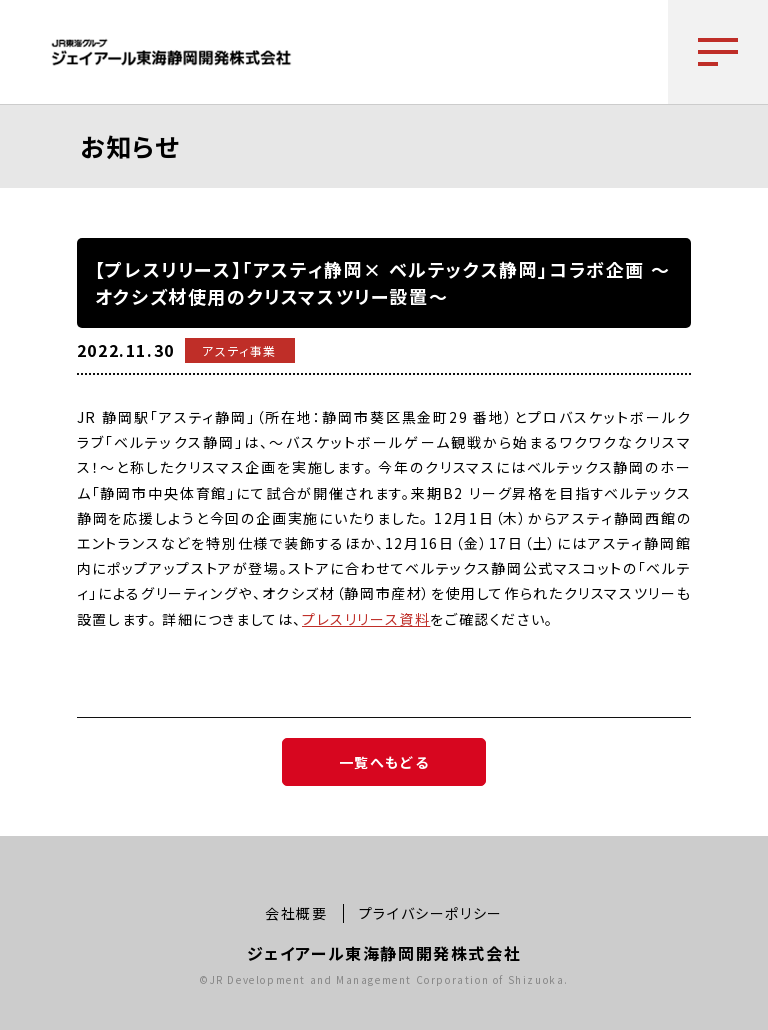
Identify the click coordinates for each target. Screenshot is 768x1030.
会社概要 (296, 913)
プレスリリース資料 (366, 619)
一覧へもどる (384, 762)
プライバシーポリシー (431, 913)
